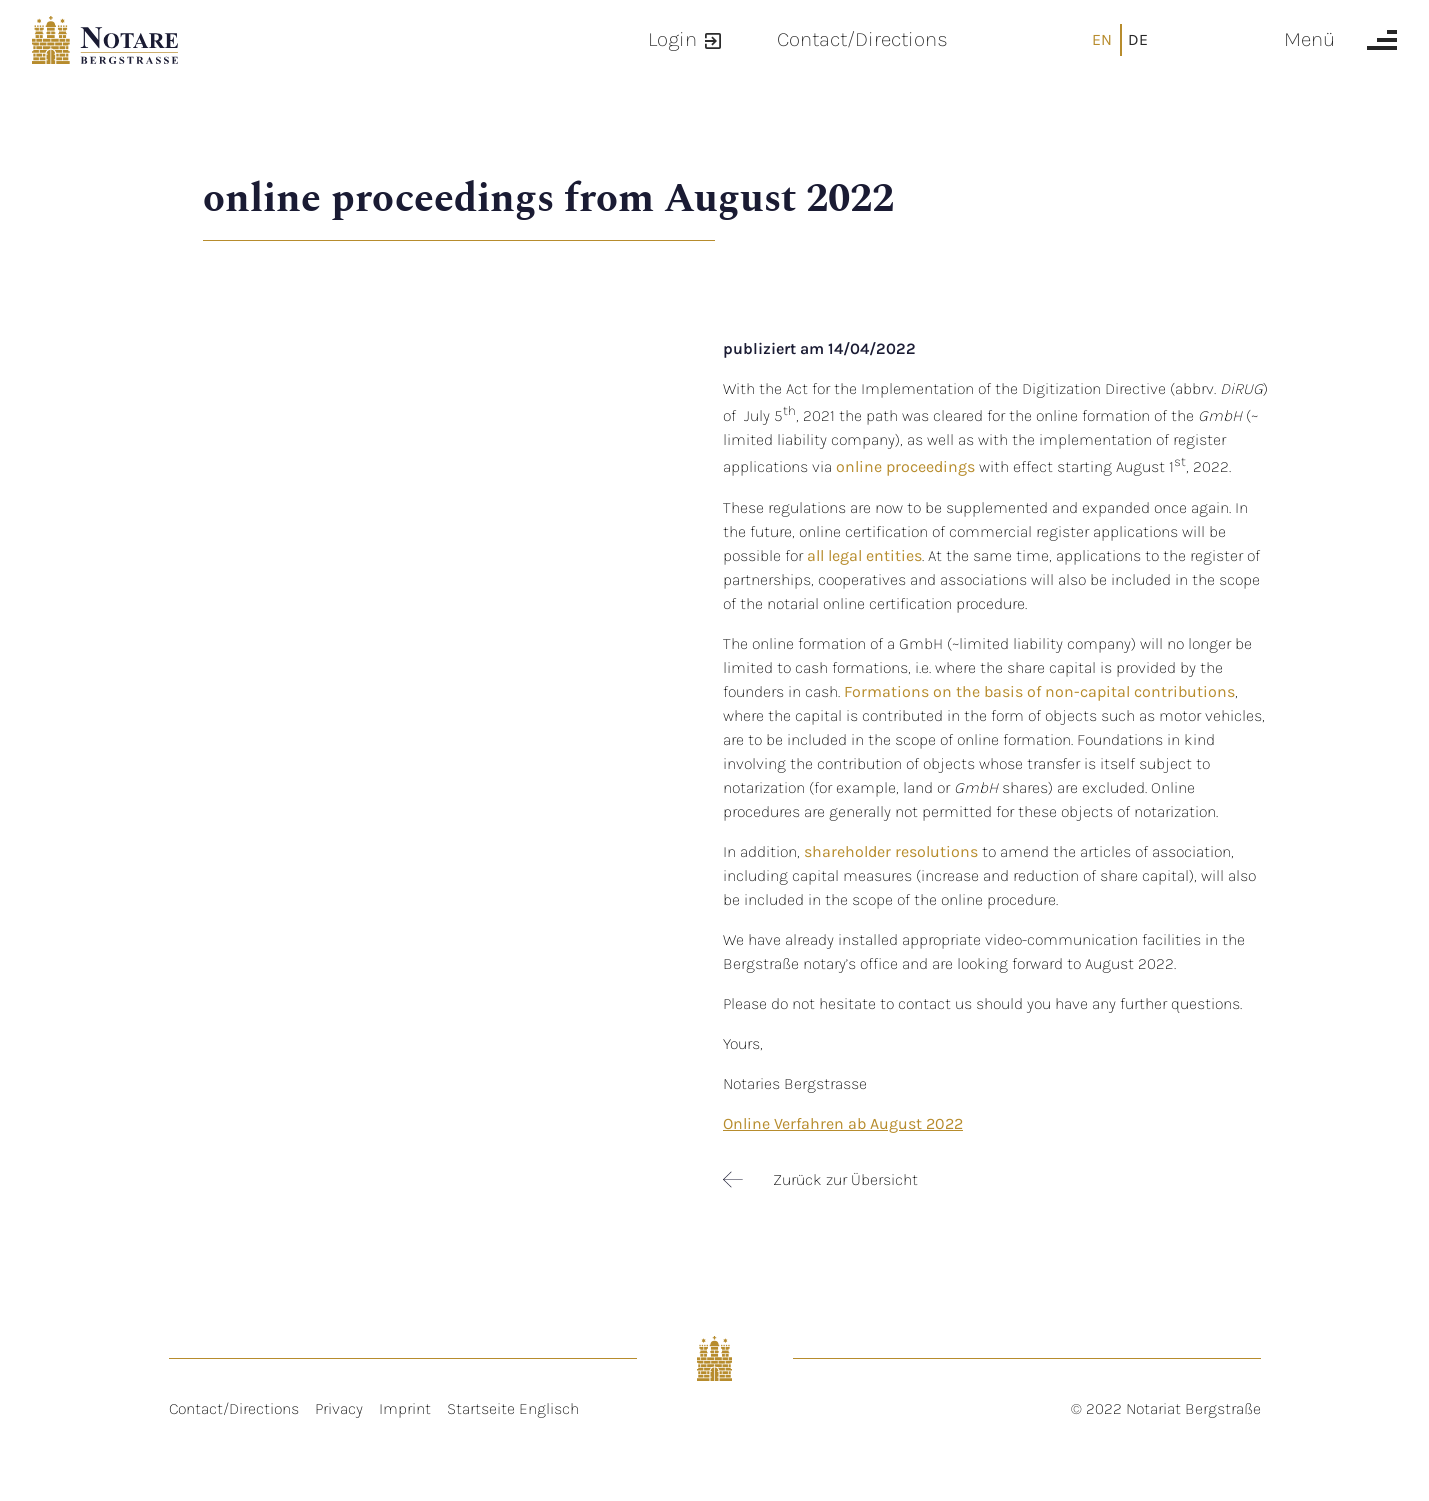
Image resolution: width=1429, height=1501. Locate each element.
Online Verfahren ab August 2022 (843, 1123)
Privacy (339, 1408)
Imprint (405, 1408)
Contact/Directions (862, 39)
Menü (1309, 39)
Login (672, 39)
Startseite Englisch (513, 1408)
